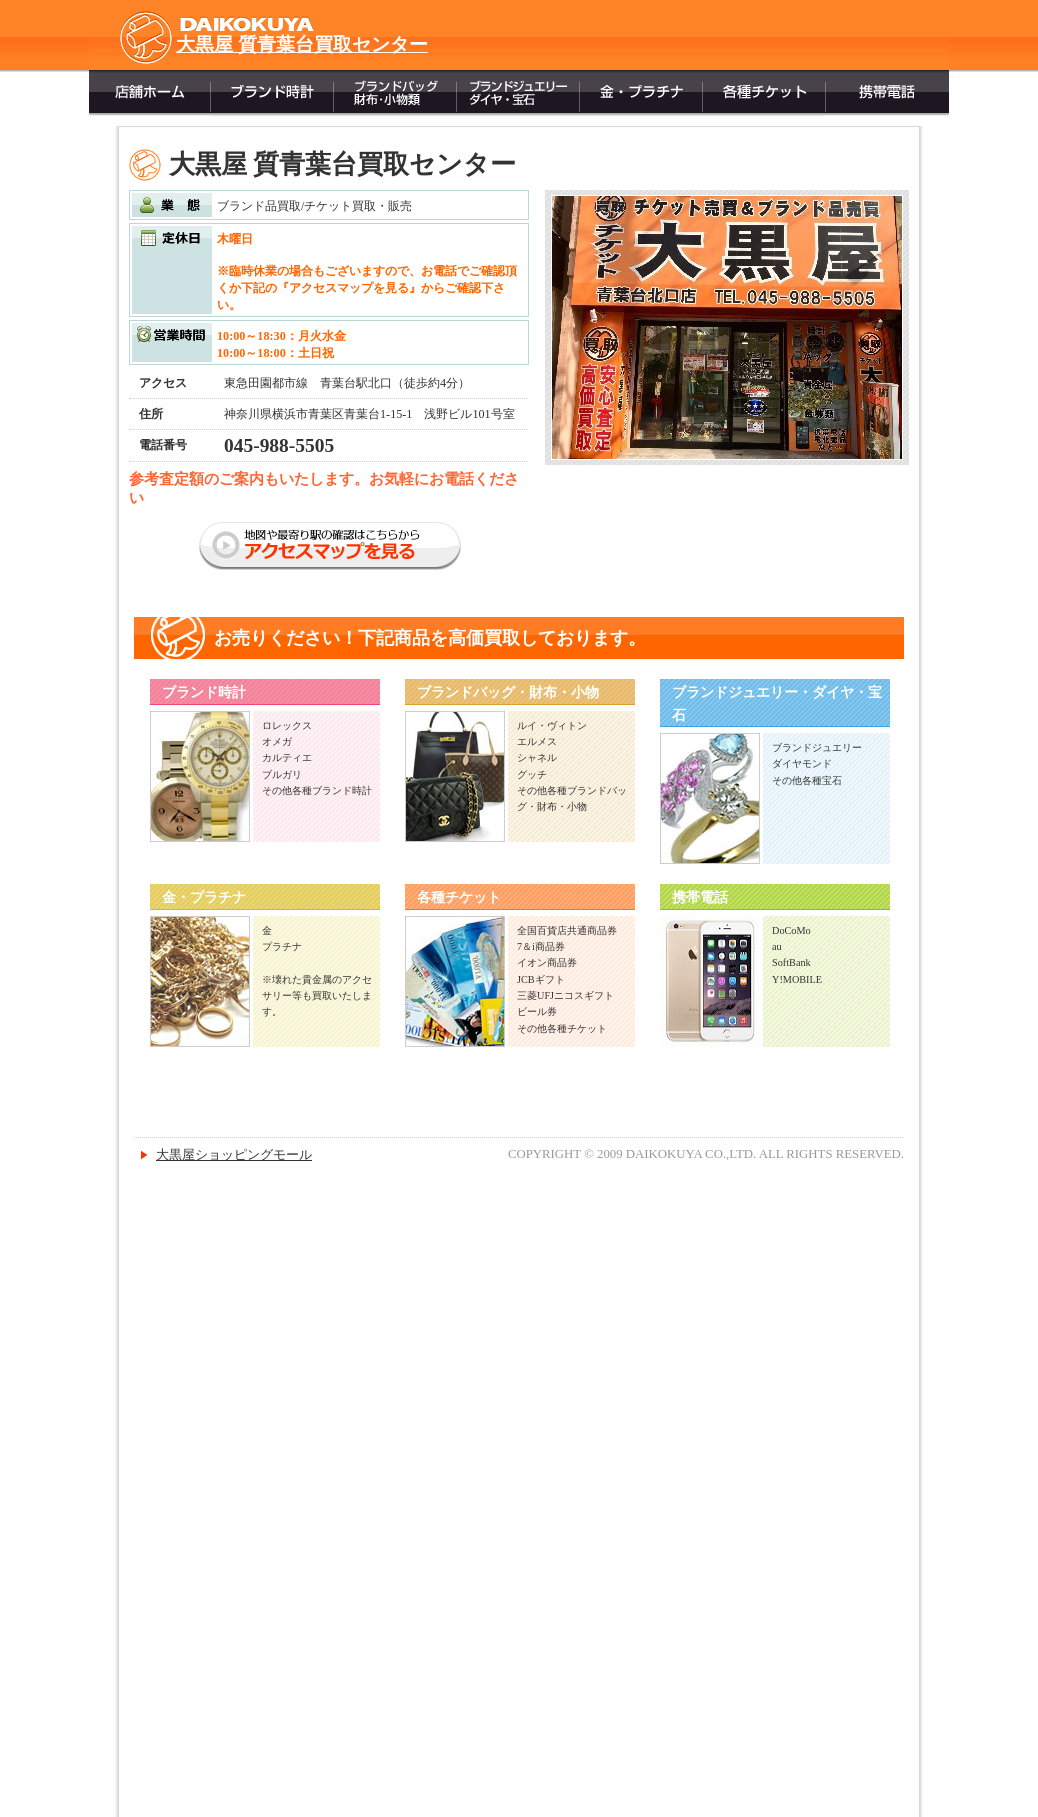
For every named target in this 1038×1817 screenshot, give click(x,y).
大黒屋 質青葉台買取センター (302, 44)
